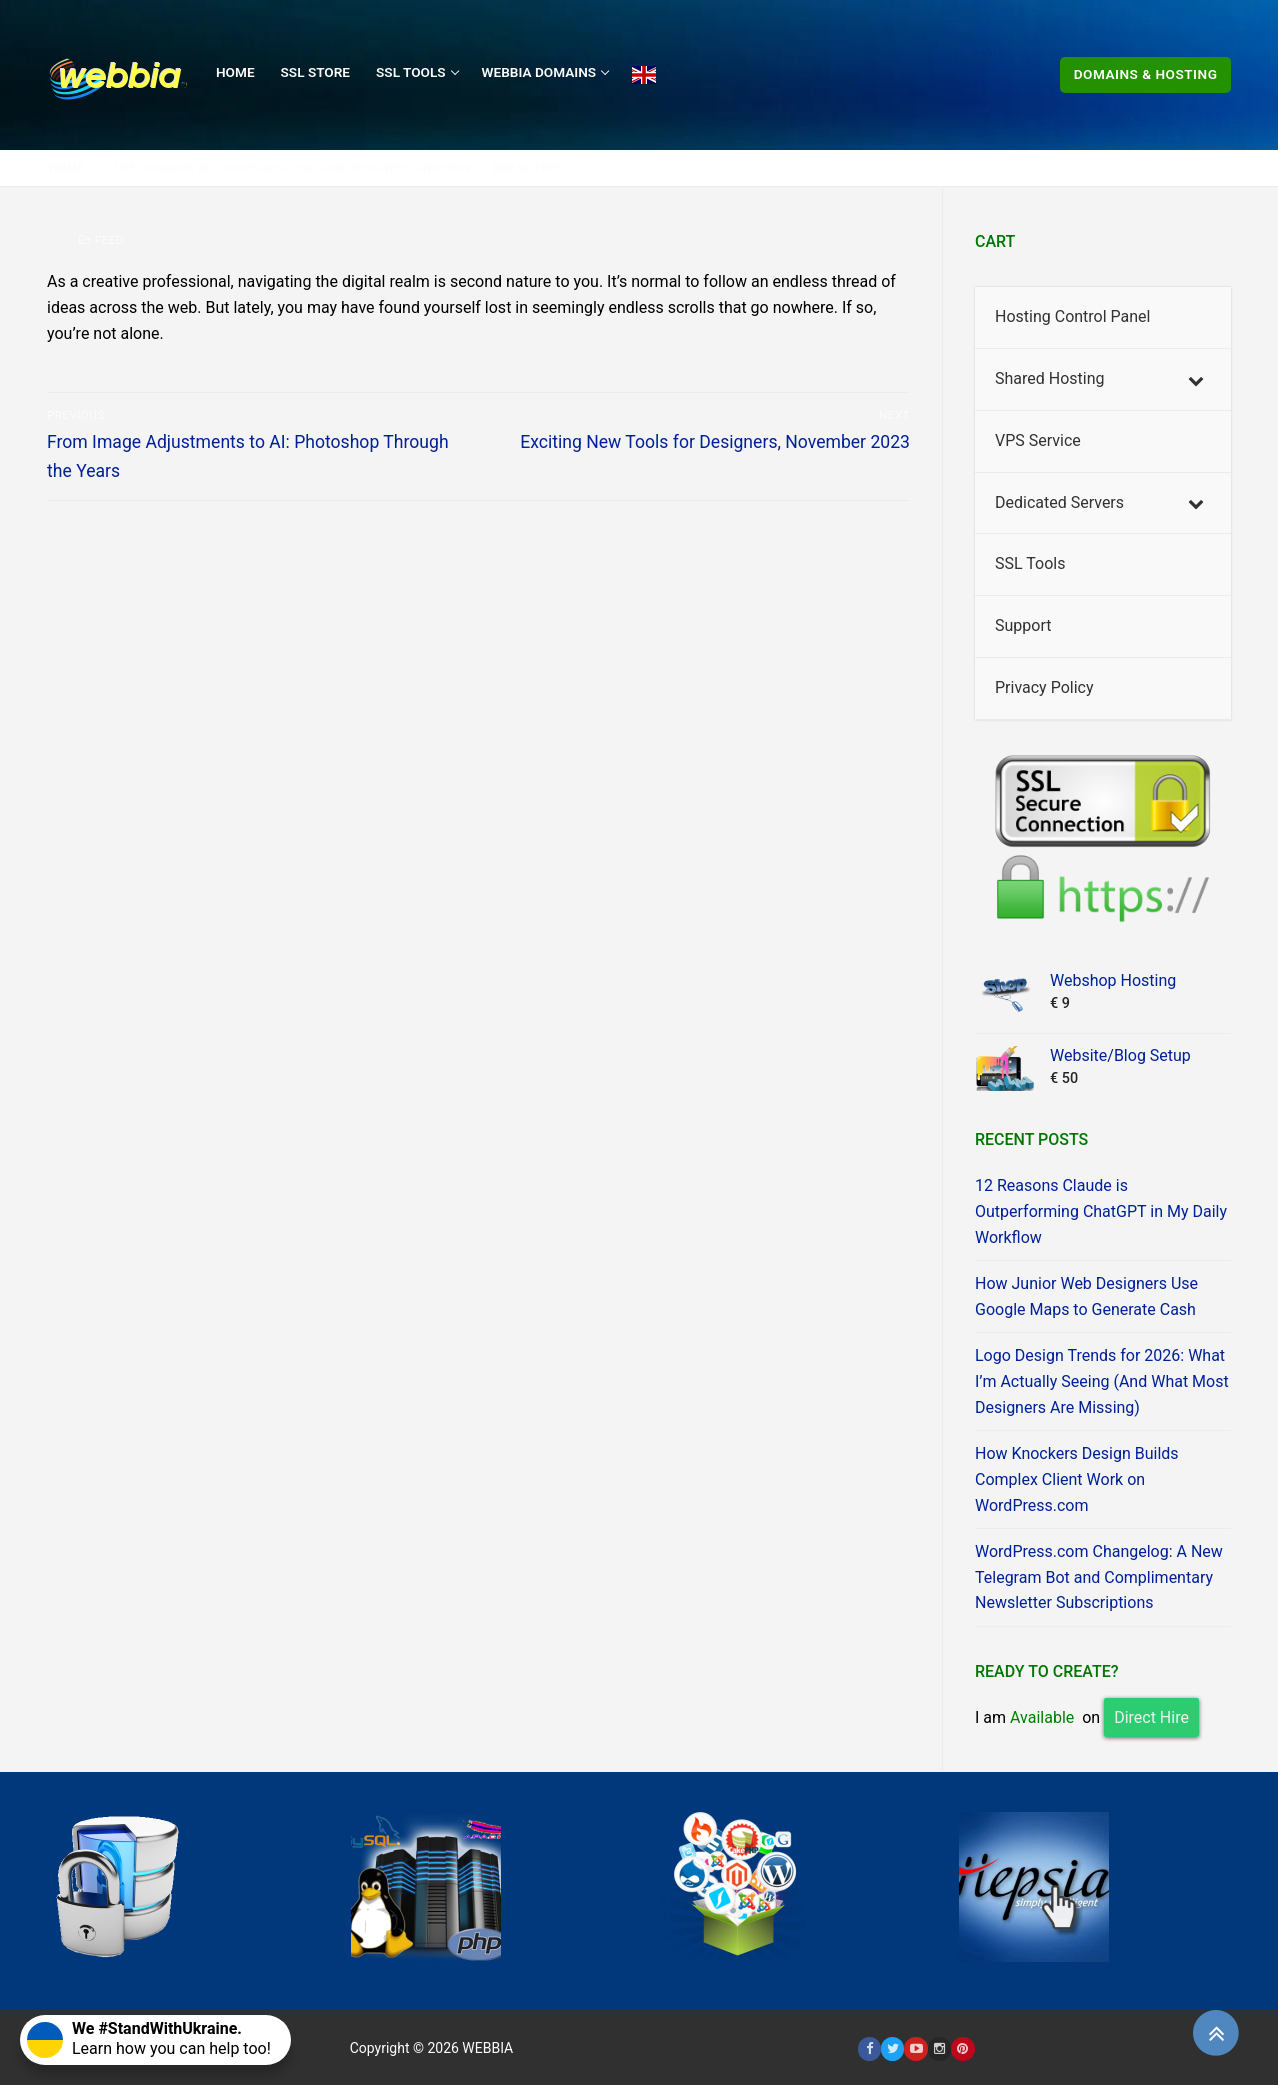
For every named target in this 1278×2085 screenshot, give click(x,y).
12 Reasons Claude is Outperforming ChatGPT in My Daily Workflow (1101, 1211)
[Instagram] (939, 2048)
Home (67, 168)
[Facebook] (869, 2048)
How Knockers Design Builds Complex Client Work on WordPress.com (1077, 1479)
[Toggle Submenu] (1196, 379)
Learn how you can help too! (149, 2038)
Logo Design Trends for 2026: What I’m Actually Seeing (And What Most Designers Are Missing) (1102, 1381)
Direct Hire (1151, 1717)
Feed (101, 240)
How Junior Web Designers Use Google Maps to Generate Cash (1086, 1296)
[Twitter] (892, 2048)
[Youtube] (915, 2048)
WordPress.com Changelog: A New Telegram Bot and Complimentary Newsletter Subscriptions (1099, 1577)
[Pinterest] (962, 2048)
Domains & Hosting (1146, 74)
